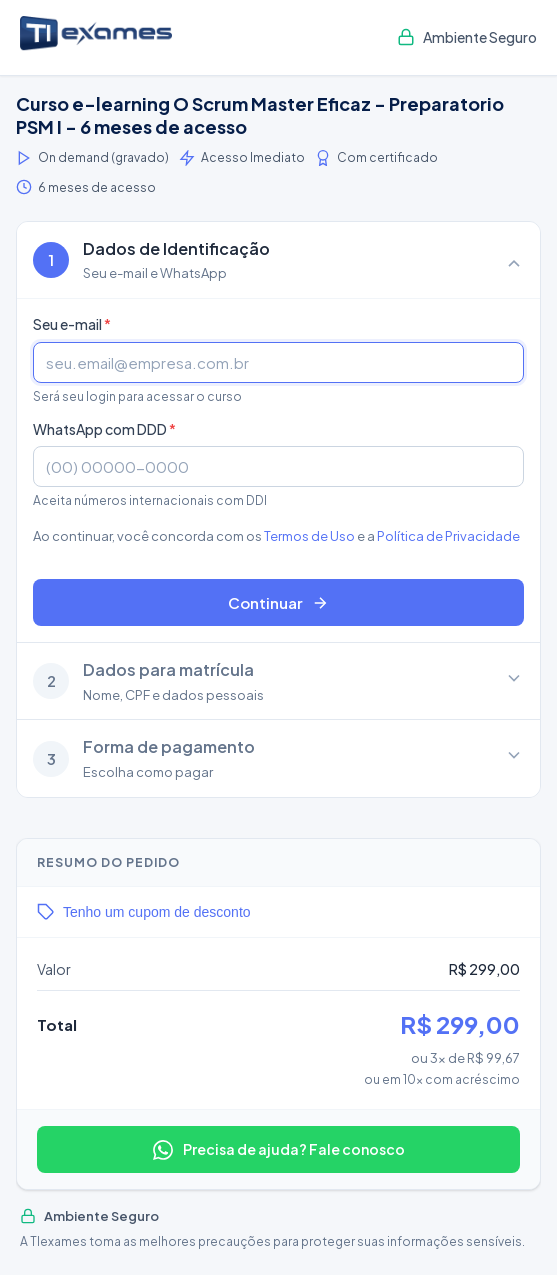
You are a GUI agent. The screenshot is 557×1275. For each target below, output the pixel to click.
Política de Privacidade (448, 536)
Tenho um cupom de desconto (144, 912)
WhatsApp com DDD (104, 429)
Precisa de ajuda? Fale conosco (279, 1150)
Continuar (278, 602)
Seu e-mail (72, 324)
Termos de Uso (309, 536)
